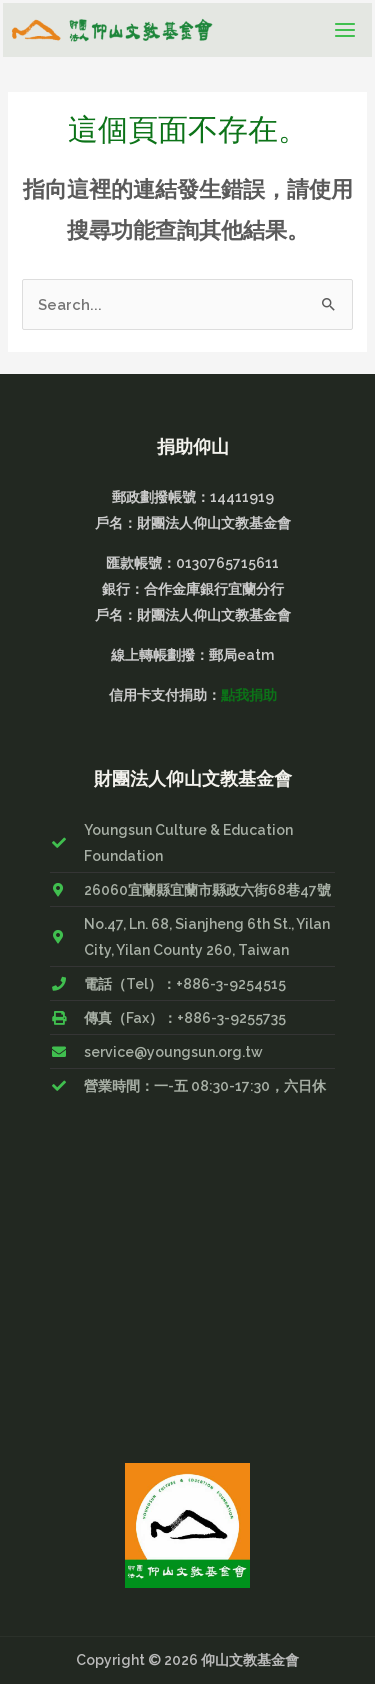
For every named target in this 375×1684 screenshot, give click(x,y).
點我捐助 (249, 695)
